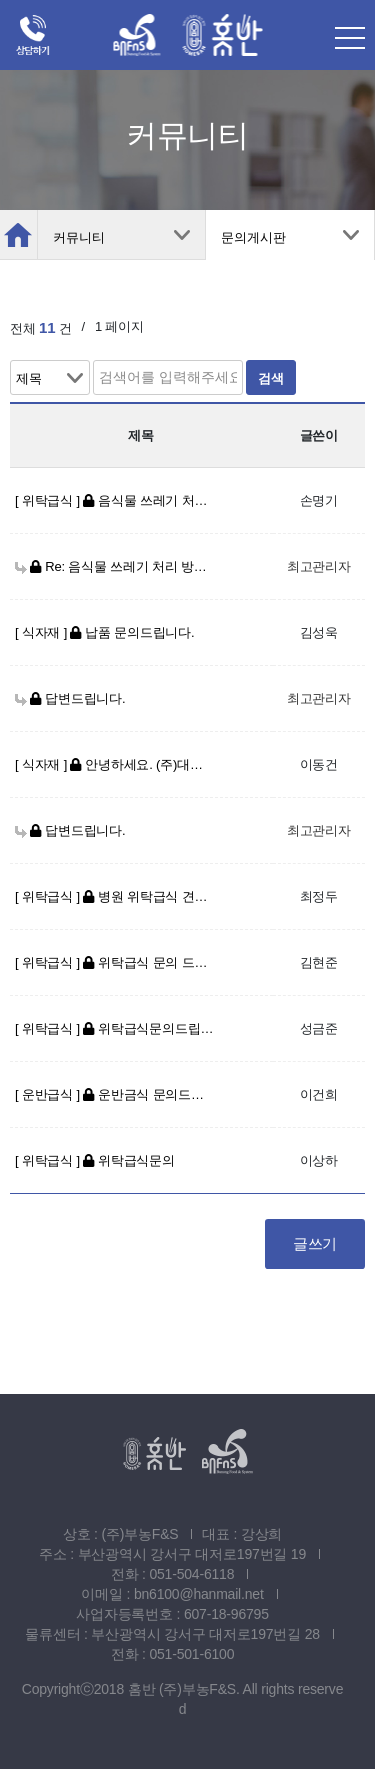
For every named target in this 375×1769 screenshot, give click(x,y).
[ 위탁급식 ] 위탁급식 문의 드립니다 (115, 962)
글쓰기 (315, 1243)
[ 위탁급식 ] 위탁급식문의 (95, 1160)
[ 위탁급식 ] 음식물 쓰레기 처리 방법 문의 (115, 500)
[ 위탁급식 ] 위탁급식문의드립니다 (115, 1028)
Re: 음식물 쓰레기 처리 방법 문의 (115, 566)
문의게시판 (253, 237)
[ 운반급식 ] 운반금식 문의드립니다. (115, 1094)
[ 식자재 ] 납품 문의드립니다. (104, 632)
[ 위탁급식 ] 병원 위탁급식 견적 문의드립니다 (115, 896)
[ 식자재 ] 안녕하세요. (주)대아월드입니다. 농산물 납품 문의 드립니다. (115, 764)
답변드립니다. (70, 698)
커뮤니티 (79, 237)
